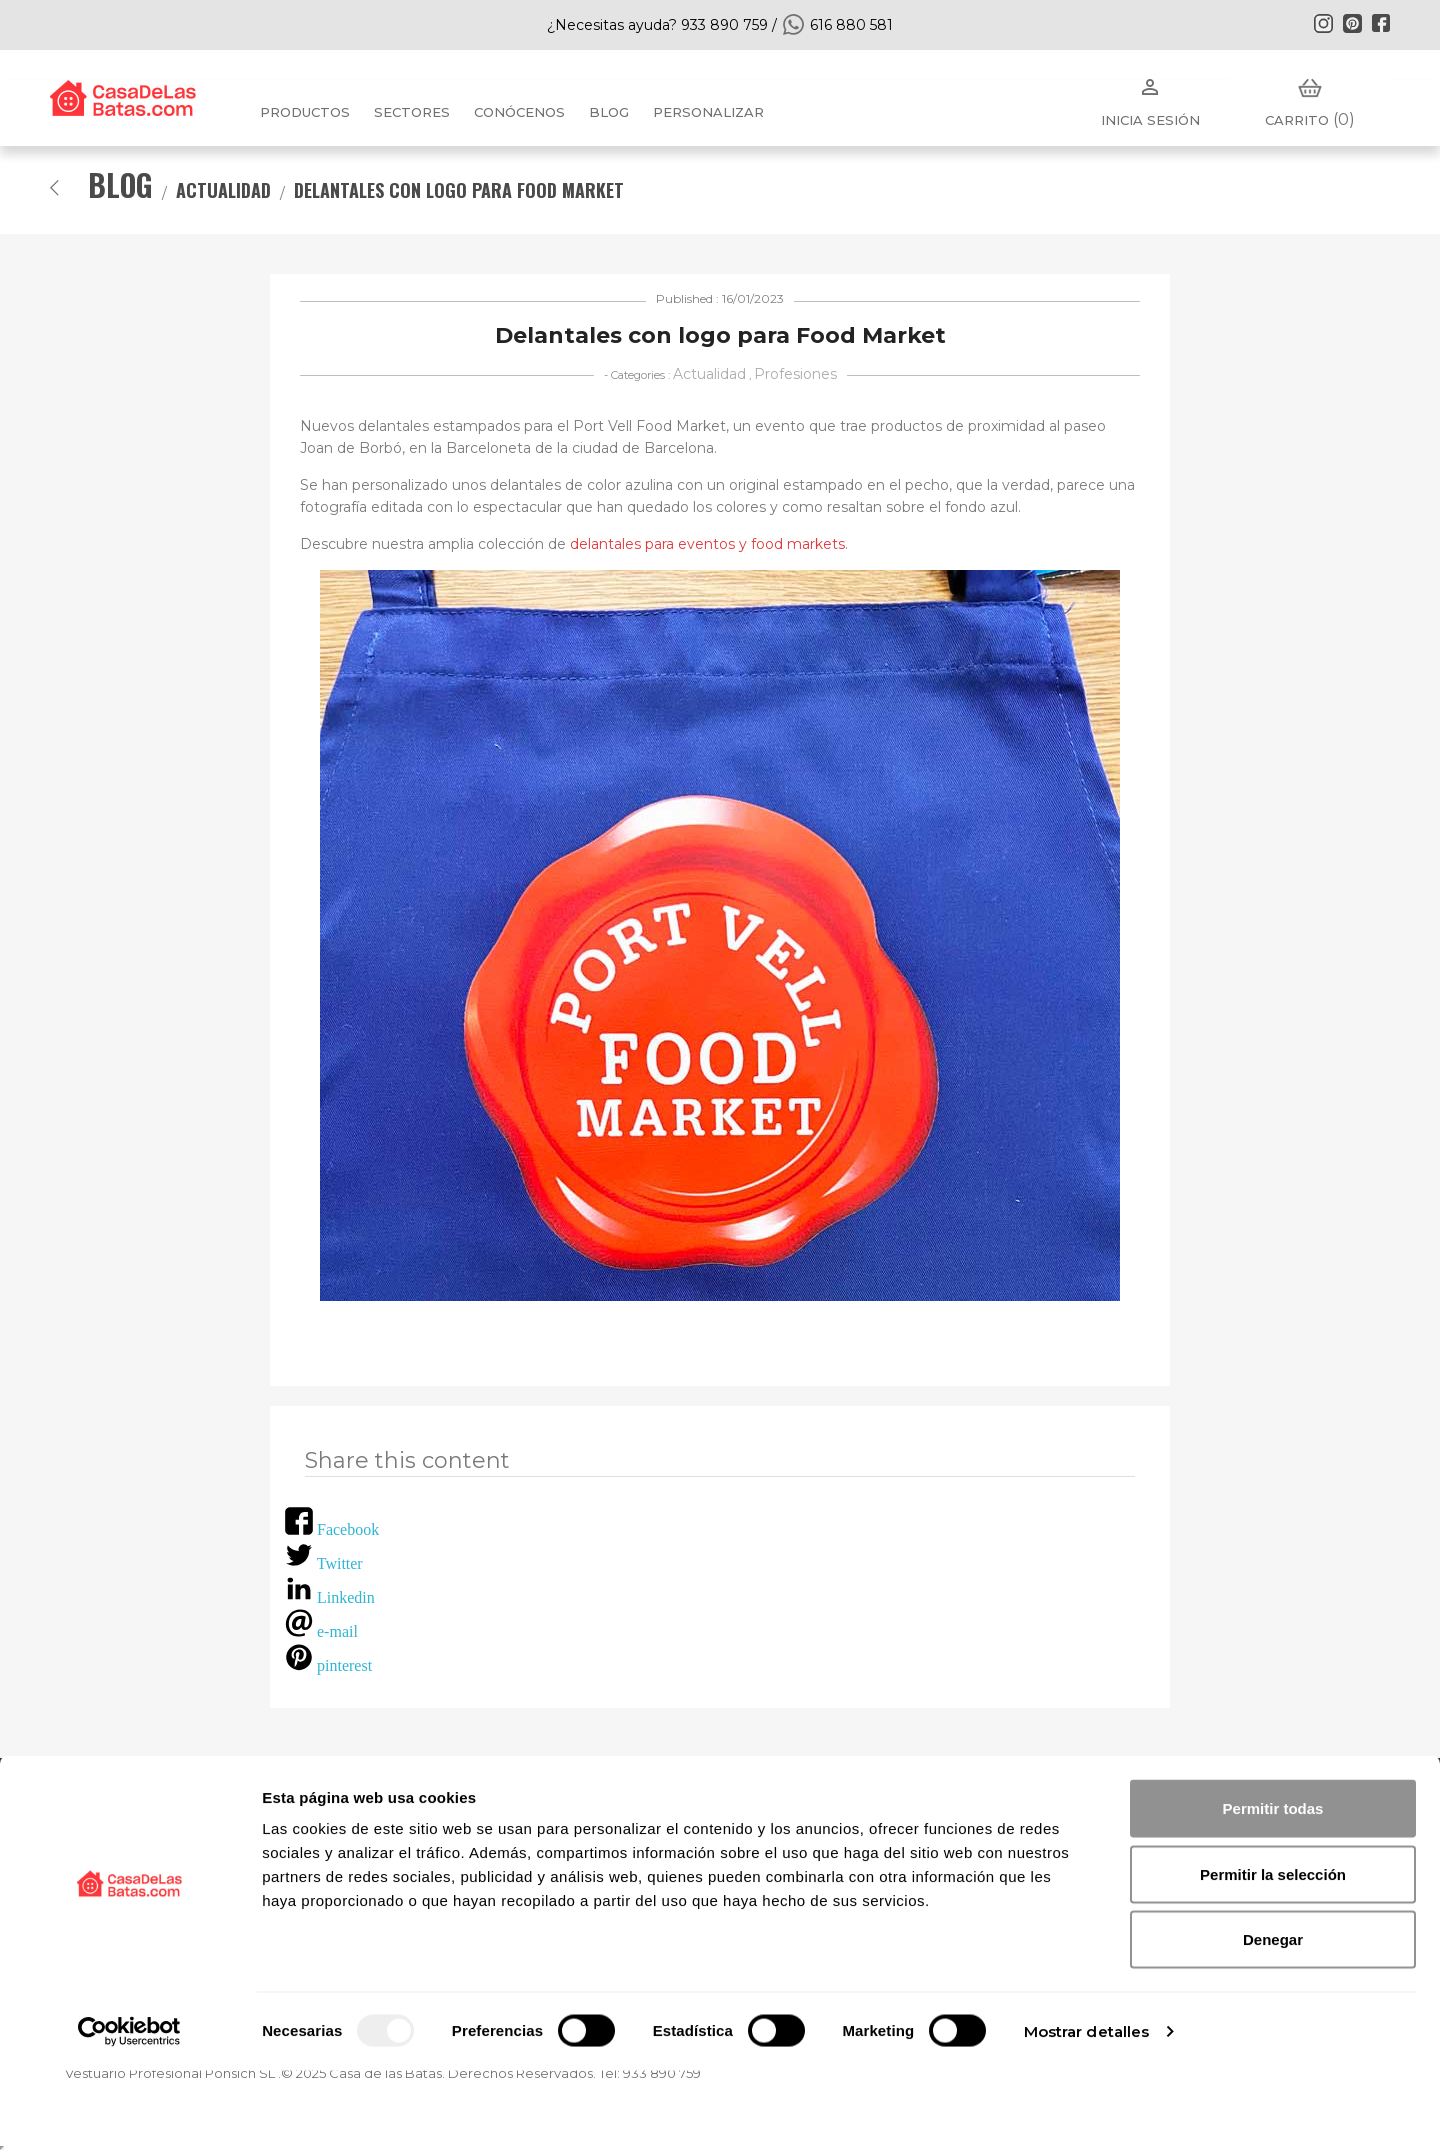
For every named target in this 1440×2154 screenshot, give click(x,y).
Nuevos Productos (136, 1815)
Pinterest (1352, 23)
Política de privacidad (819, 1815)
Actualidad (709, 374)
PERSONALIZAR (708, 112)
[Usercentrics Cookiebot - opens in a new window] (129, 2115)
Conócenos (519, 112)
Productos (305, 112)
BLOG (609, 112)
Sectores (412, 112)
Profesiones (795, 374)
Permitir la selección (1273, 1957)
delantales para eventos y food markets (707, 544)
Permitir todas (1273, 1891)
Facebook (1381, 23)
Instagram (1323, 23)
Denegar (1273, 2022)
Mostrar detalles (1087, 2114)
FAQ (528, 1815)
